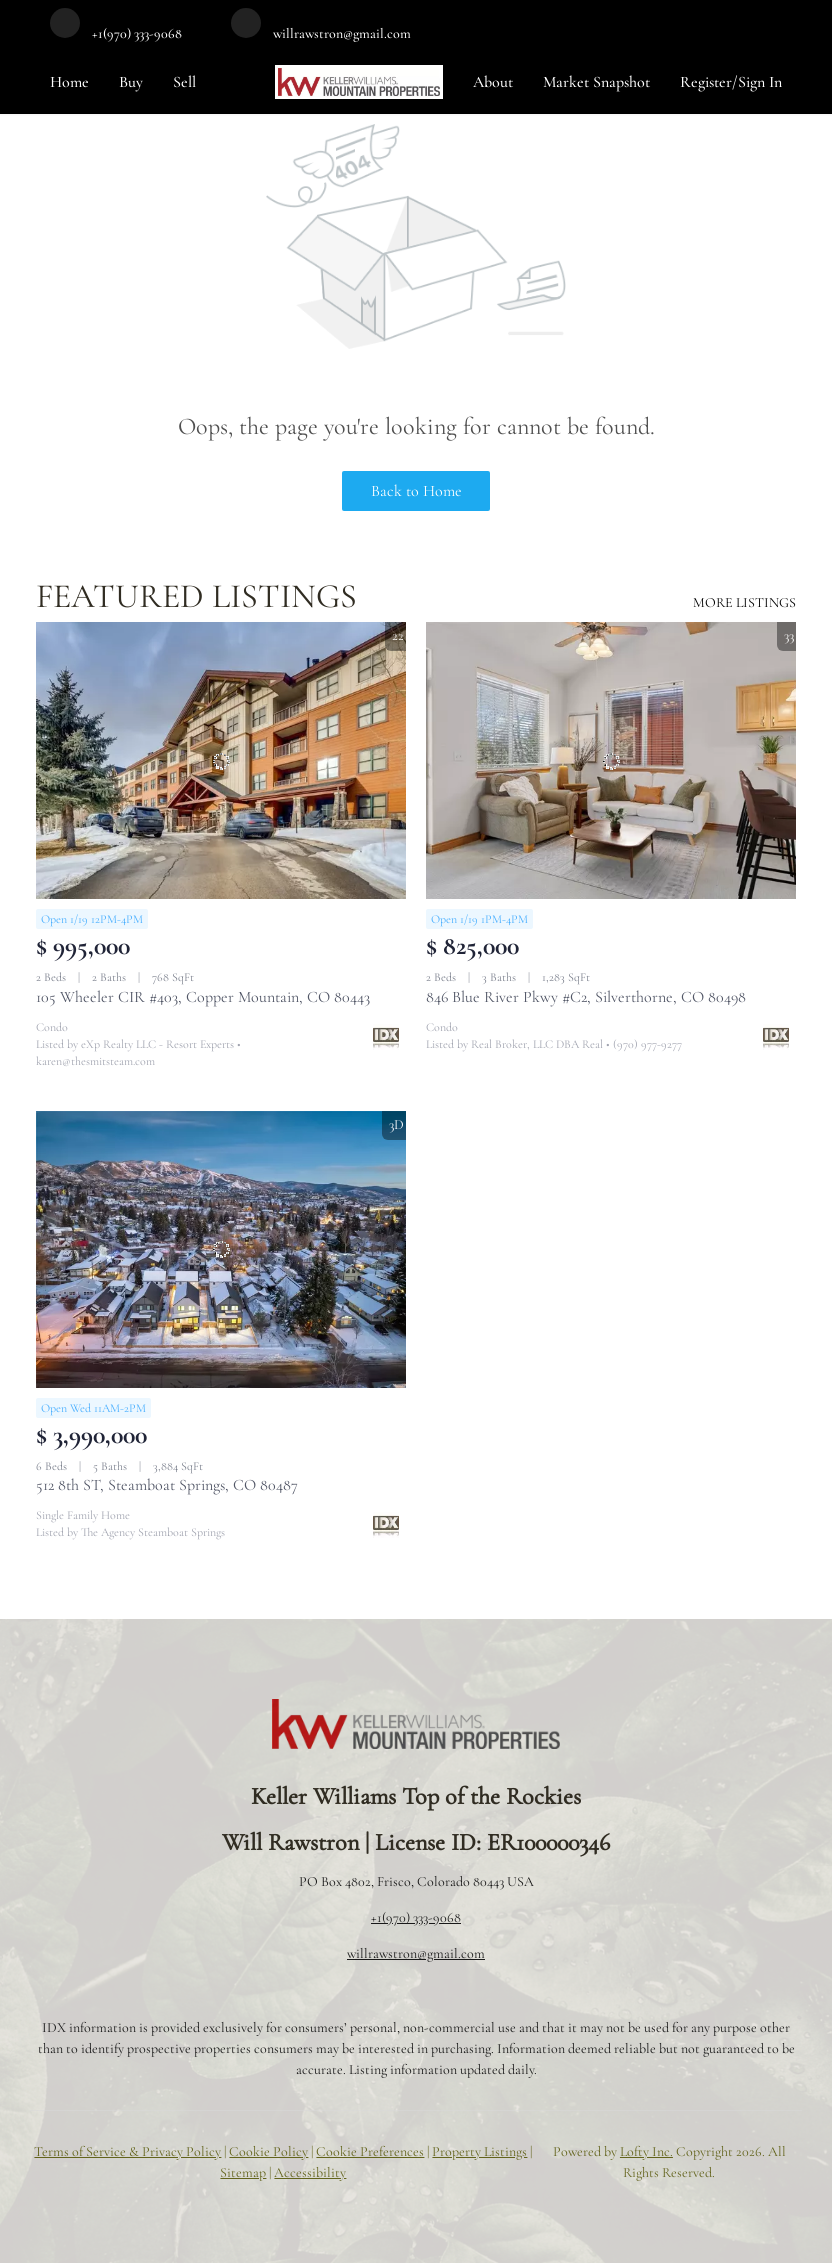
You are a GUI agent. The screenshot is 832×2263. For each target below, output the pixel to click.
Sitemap (243, 2172)
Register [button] (706, 82)
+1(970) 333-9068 (416, 1917)
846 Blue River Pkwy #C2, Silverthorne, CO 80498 (586, 997)
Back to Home (416, 491)
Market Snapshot (596, 82)
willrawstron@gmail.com (416, 1953)
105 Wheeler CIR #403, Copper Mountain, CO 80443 (203, 997)
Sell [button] (184, 82)
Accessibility (310, 2172)
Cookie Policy (268, 2151)
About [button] (493, 82)
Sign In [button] (760, 82)
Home (69, 82)
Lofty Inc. (646, 2151)
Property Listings (479, 2151)
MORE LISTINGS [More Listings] (744, 602)
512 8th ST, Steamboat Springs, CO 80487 (167, 1485)
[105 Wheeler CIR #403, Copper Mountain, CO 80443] (221, 761)
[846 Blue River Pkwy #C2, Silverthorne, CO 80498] (611, 761)
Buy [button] (131, 82)
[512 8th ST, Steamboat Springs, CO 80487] (221, 1250)
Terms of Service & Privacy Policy (127, 2151)
